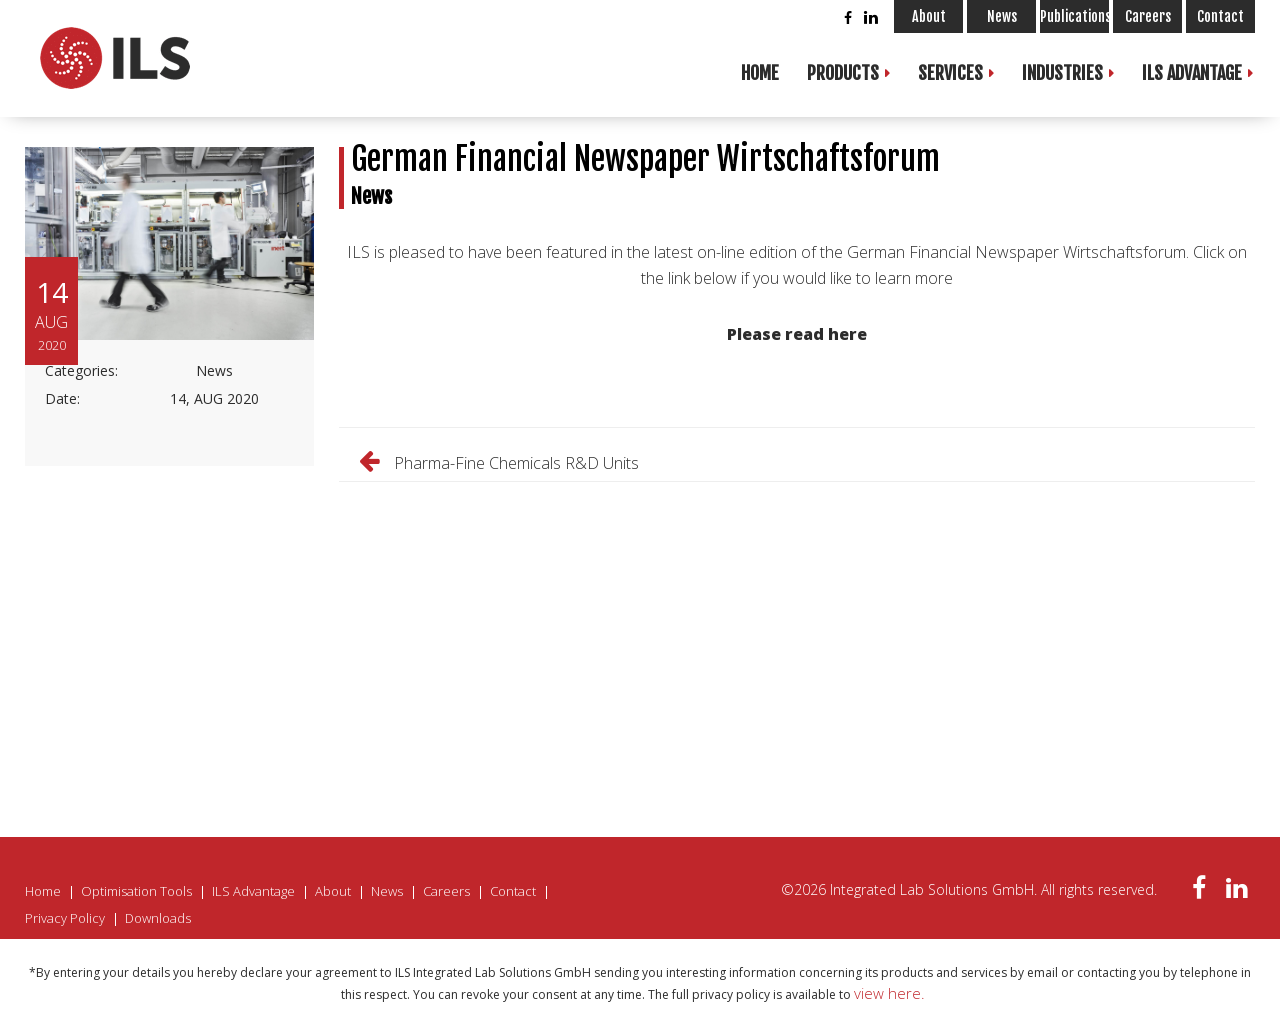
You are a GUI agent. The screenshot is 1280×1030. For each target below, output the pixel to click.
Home (760, 73)
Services (950, 73)
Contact (1220, 16)
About (929, 16)
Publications (1074, 16)
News (1002, 16)
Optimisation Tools (136, 891)
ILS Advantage (1192, 73)
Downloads (158, 918)
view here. (889, 993)
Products (843, 73)
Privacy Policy (65, 918)
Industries (1062, 73)
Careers (1148, 16)
